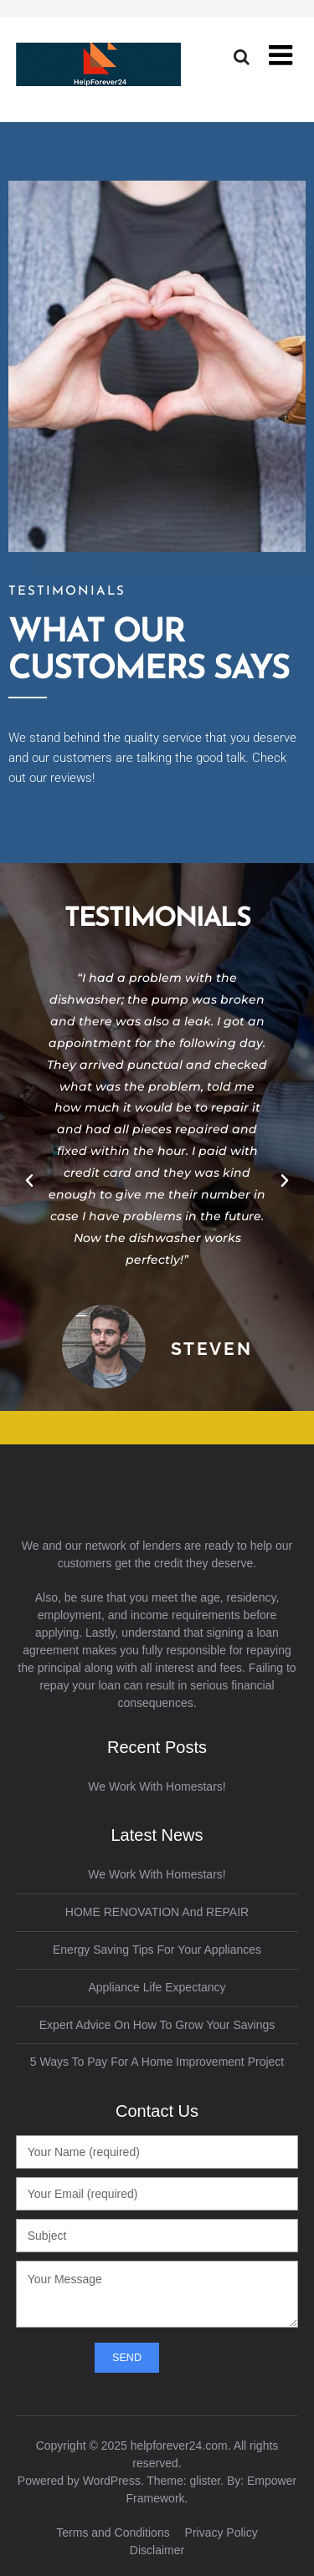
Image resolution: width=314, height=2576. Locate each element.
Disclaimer (157, 2550)
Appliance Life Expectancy (156, 1987)
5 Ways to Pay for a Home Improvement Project (157, 2061)
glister (205, 2480)
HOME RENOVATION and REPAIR (157, 1912)
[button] (29, 1181)
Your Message (157, 2294)
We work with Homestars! (156, 1786)
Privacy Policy (221, 2532)
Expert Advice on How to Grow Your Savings (157, 2025)
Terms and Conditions (112, 2532)
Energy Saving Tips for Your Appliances (157, 1949)
